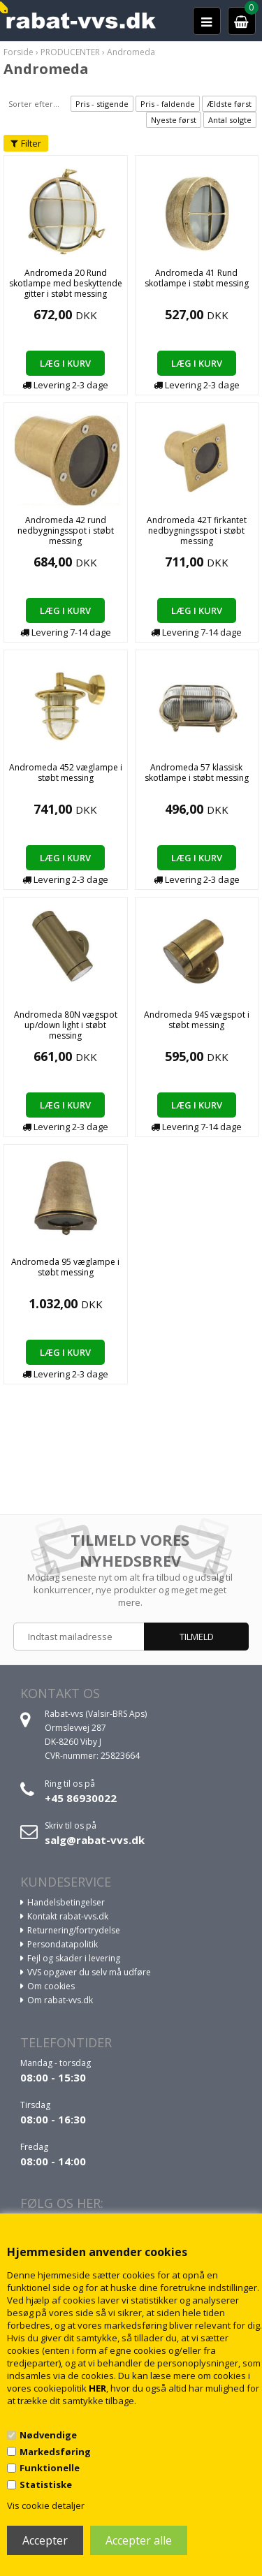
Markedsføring (55, 2451)
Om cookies (51, 1986)
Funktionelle (50, 2467)
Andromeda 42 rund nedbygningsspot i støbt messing (65, 530)
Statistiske (46, 2484)
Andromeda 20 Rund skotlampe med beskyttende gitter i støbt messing (65, 283)
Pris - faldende (167, 103)
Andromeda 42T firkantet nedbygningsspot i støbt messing (197, 530)
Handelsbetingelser (66, 1902)
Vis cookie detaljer (46, 2505)
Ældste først (229, 103)
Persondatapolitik (62, 1944)
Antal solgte (230, 120)
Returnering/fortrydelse (73, 1930)
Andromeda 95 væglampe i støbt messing (65, 1267)
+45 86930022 (81, 1798)
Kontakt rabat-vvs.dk (67, 1916)
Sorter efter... (33, 103)
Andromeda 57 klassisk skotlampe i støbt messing (197, 772)
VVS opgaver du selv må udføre (89, 1972)
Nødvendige (48, 2435)
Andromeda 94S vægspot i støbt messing (196, 1020)
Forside (18, 52)
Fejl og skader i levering (73, 1958)
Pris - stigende (102, 103)
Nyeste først (173, 120)
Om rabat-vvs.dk (60, 2000)
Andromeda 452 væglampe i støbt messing (65, 772)
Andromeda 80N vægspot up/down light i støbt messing (65, 1025)
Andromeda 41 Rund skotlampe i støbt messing (197, 278)
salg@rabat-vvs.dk (95, 1840)
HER (97, 2388)
